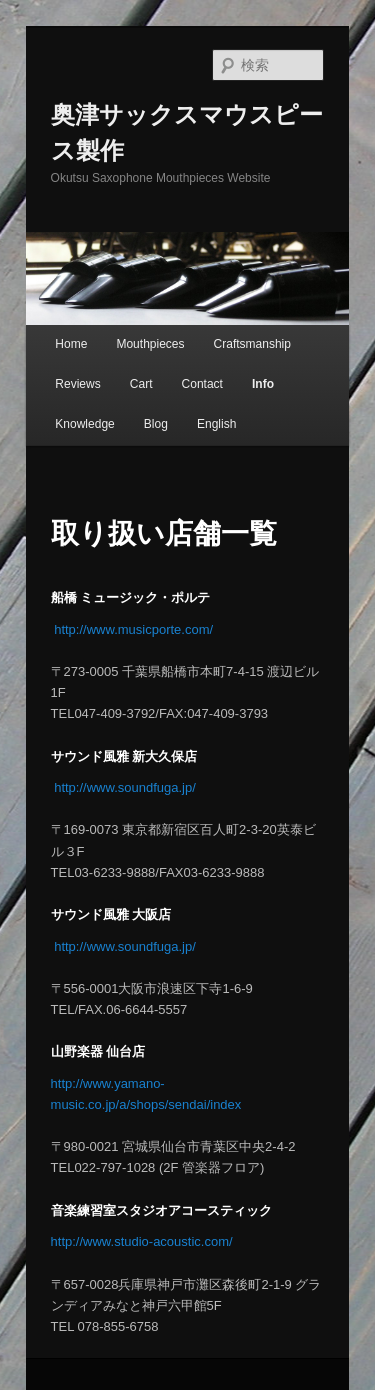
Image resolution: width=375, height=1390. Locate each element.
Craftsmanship (252, 344)
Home (71, 344)
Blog (156, 424)
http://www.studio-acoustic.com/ (142, 1241)
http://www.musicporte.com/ (132, 629)
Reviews (77, 384)
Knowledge (84, 424)
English (216, 424)
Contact (202, 384)
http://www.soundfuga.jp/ (123, 787)
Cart (141, 384)
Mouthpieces (150, 344)
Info (263, 384)
